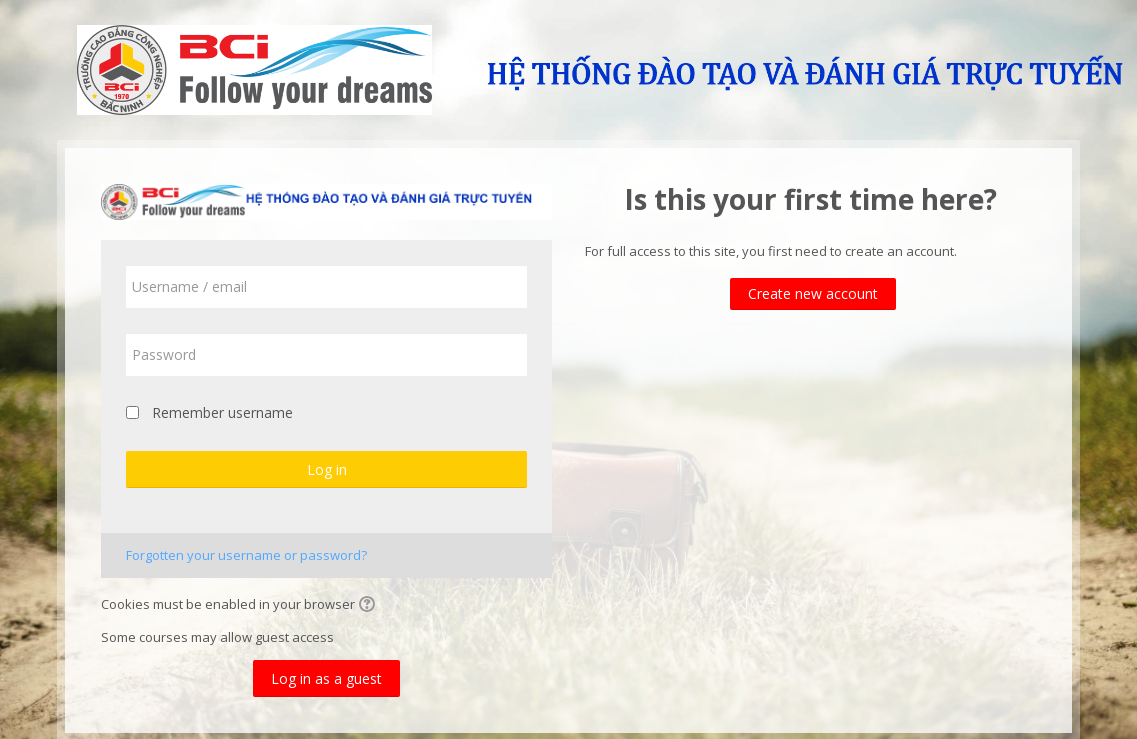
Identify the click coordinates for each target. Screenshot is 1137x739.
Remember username (222, 412)
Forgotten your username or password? (246, 555)
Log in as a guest (326, 678)
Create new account (813, 293)
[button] (370, 606)
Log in (327, 469)
